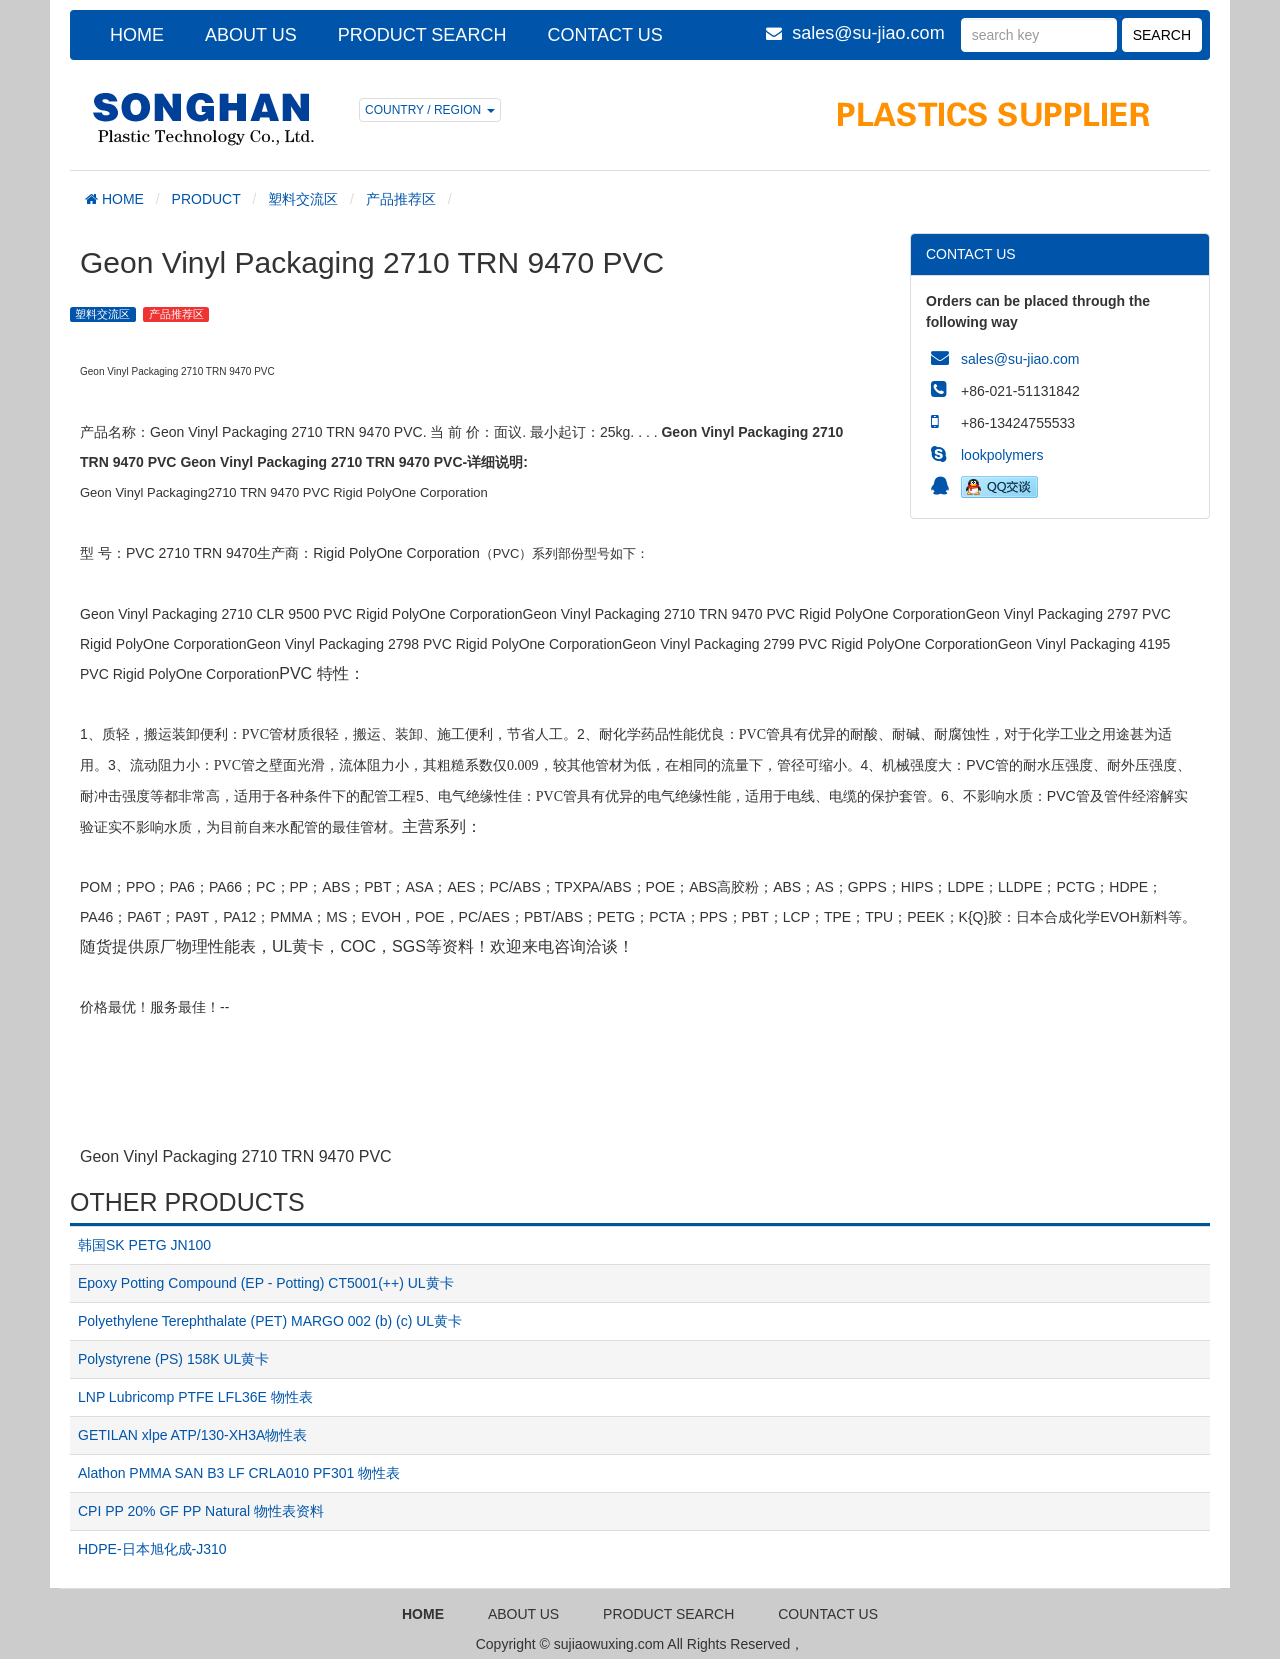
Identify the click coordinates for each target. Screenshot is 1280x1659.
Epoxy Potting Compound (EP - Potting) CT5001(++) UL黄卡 (266, 1283)
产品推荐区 (401, 199)
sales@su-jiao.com (868, 33)
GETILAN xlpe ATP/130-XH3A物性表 (192, 1435)
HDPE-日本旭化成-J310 (152, 1549)
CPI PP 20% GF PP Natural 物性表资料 (201, 1511)
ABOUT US (251, 35)
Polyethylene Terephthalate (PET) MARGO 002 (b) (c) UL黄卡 (270, 1321)
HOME (137, 35)
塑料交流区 (303, 199)
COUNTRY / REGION (430, 110)
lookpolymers (1002, 455)
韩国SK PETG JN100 (144, 1245)
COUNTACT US (828, 1614)
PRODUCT (206, 199)
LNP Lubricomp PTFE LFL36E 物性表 (195, 1397)
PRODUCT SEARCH (422, 35)
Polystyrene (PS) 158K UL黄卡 (173, 1359)
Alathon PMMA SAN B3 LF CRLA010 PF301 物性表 (239, 1473)
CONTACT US (604, 35)
